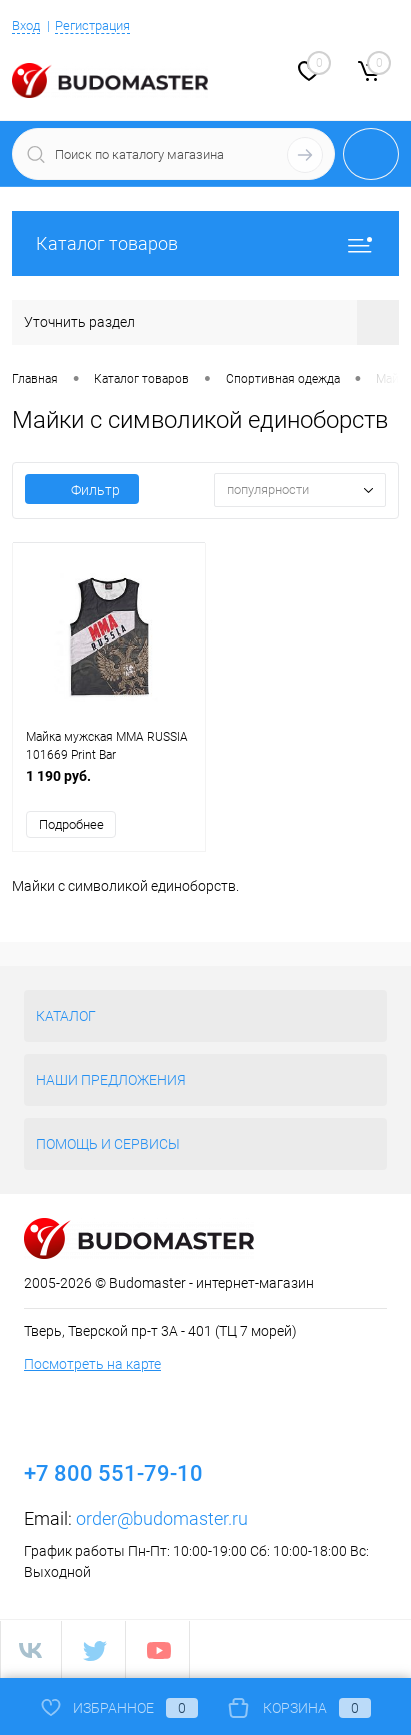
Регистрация (92, 25)
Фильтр (82, 490)
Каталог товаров (205, 243)
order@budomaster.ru (162, 1518)
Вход (26, 25)
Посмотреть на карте (92, 1364)
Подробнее (71, 824)
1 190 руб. (109, 786)
